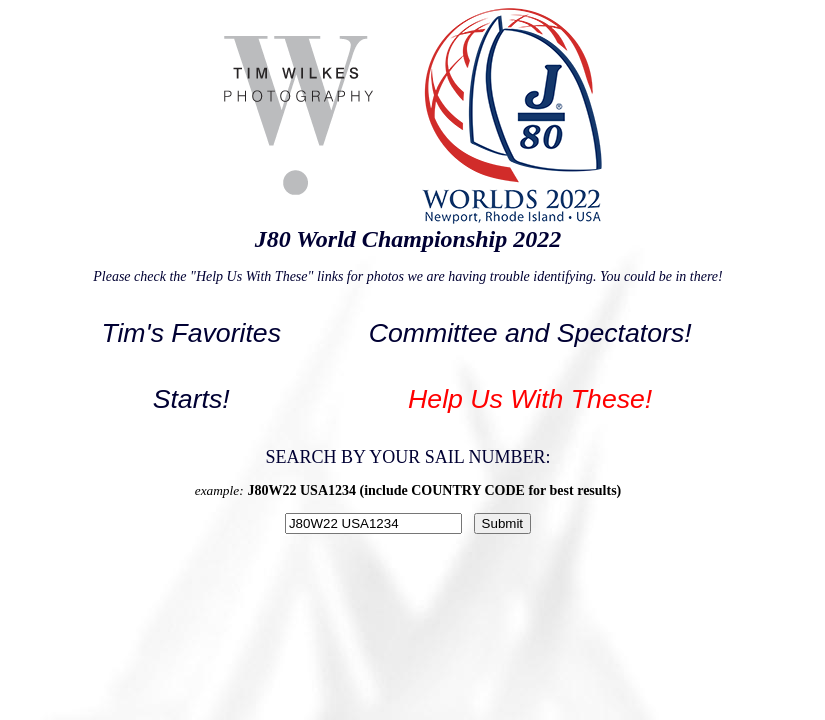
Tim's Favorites (191, 333)
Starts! (191, 399)
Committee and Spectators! (530, 333)
